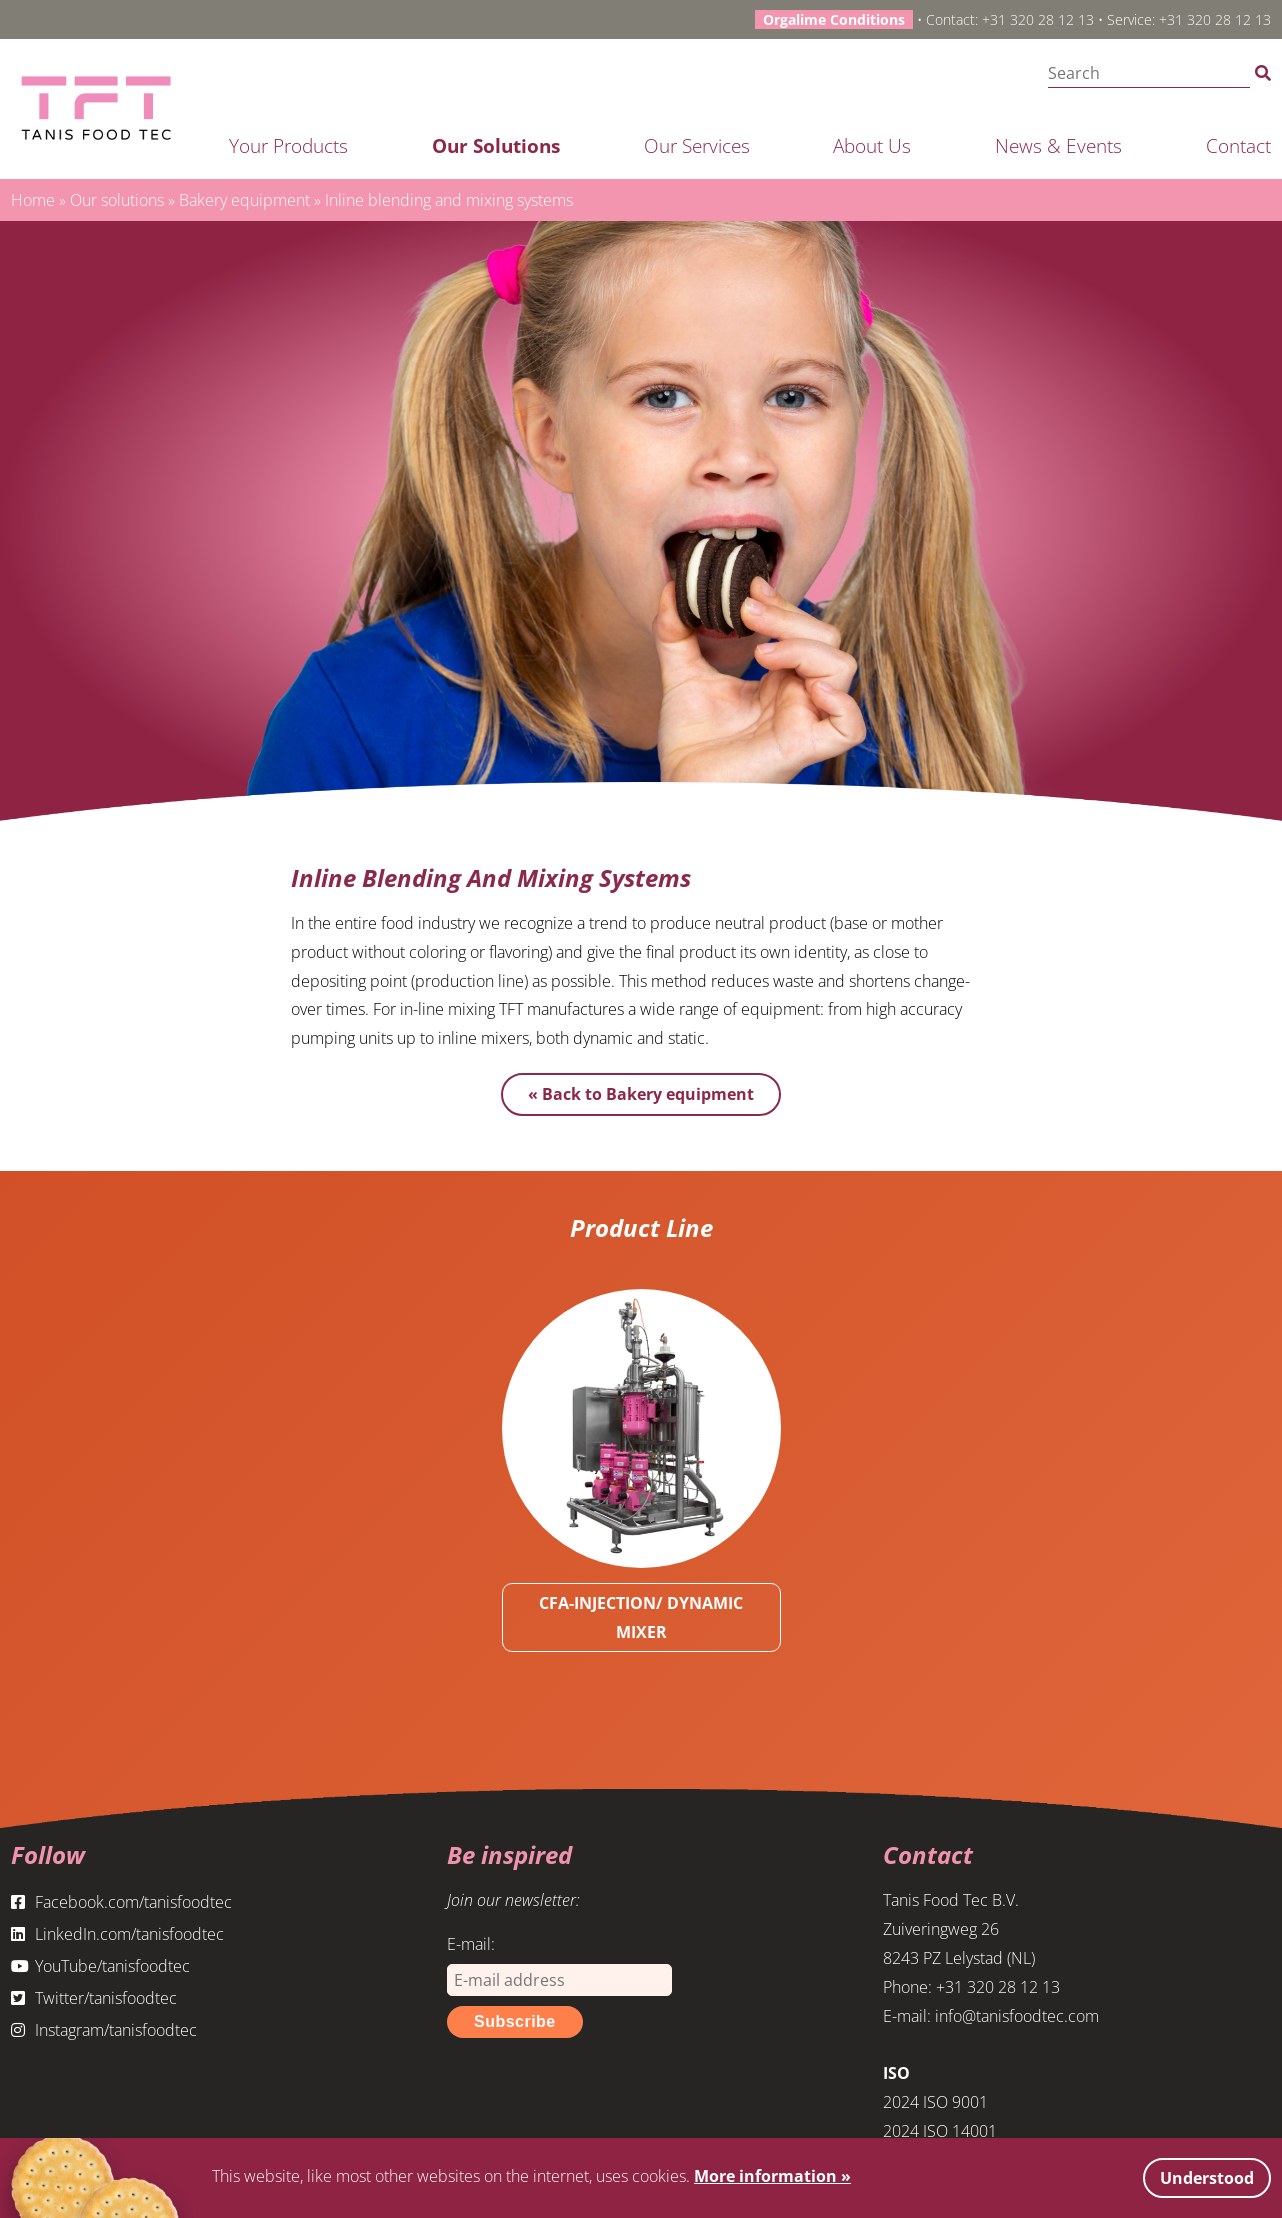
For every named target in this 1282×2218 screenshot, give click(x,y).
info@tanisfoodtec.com (1017, 2016)
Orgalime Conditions (834, 19)
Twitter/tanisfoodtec (94, 1998)
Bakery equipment (244, 200)
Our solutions (496, 145)
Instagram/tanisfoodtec (104, 2030)
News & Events (1058, 145)
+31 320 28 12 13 (1038, 19)
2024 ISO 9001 (935, 2102)
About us (872, 145)
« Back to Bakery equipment (641, 1094)
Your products (288, 145)
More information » (772, 2176)
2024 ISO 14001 (940, 2131)
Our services (697, 145)
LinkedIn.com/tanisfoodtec (117, 1934)
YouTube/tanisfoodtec (100, 1966)
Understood (1207, 2178)
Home (33, 200)
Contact (1238, 145)
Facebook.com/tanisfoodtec (121, 1902)
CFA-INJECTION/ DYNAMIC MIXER (641, 1617)
